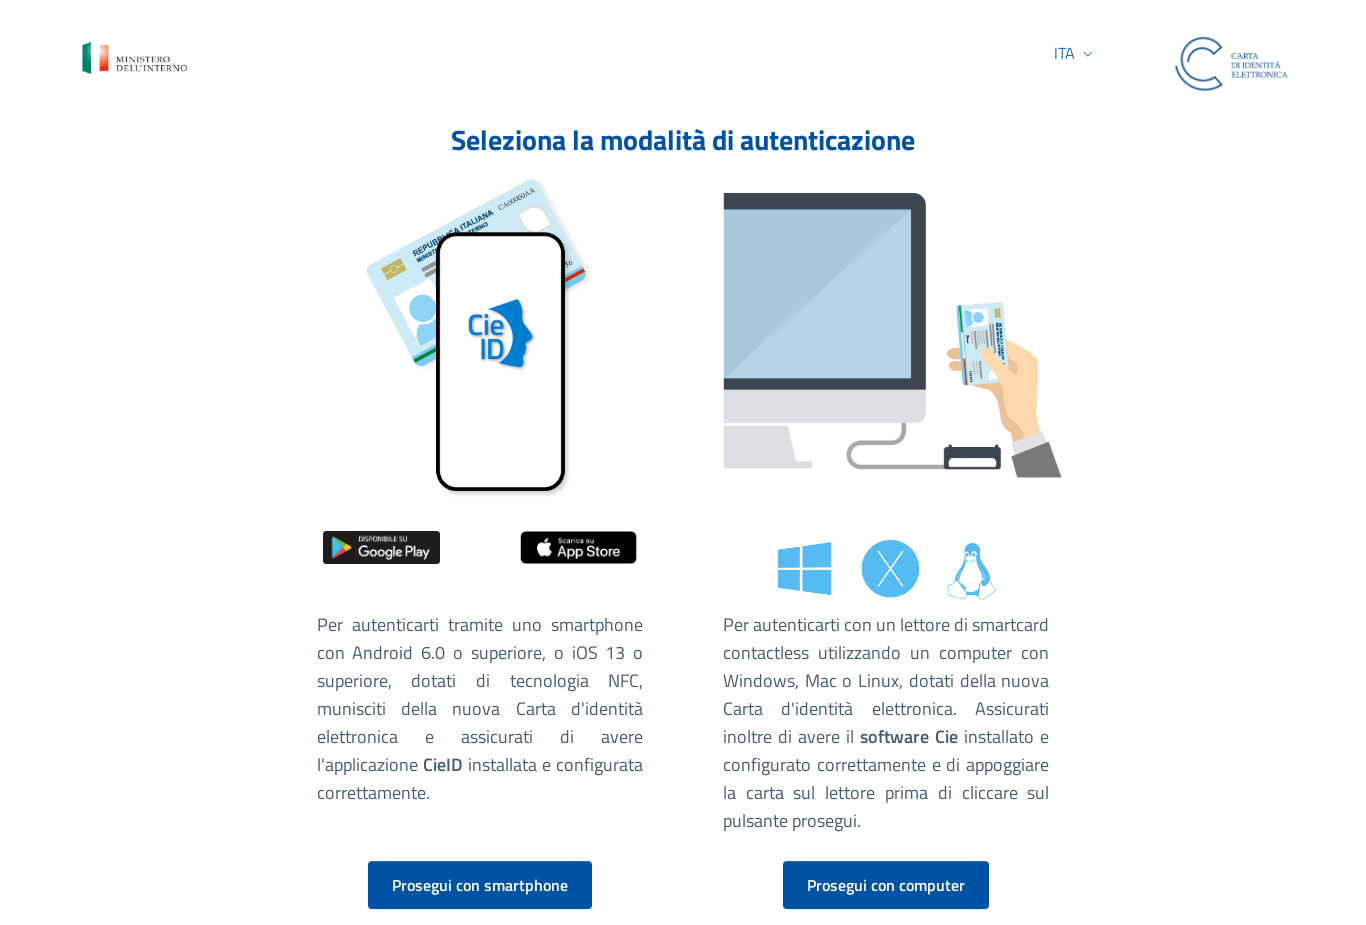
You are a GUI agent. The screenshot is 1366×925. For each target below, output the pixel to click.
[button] (1046, 53)
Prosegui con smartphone (480, 885)
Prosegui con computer (886, 885)
